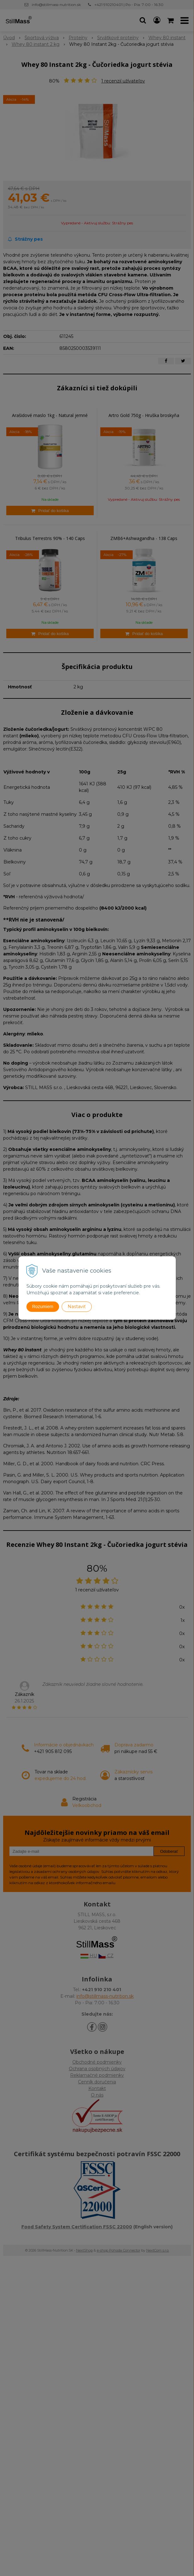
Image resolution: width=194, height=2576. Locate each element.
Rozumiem (42, 1306)
